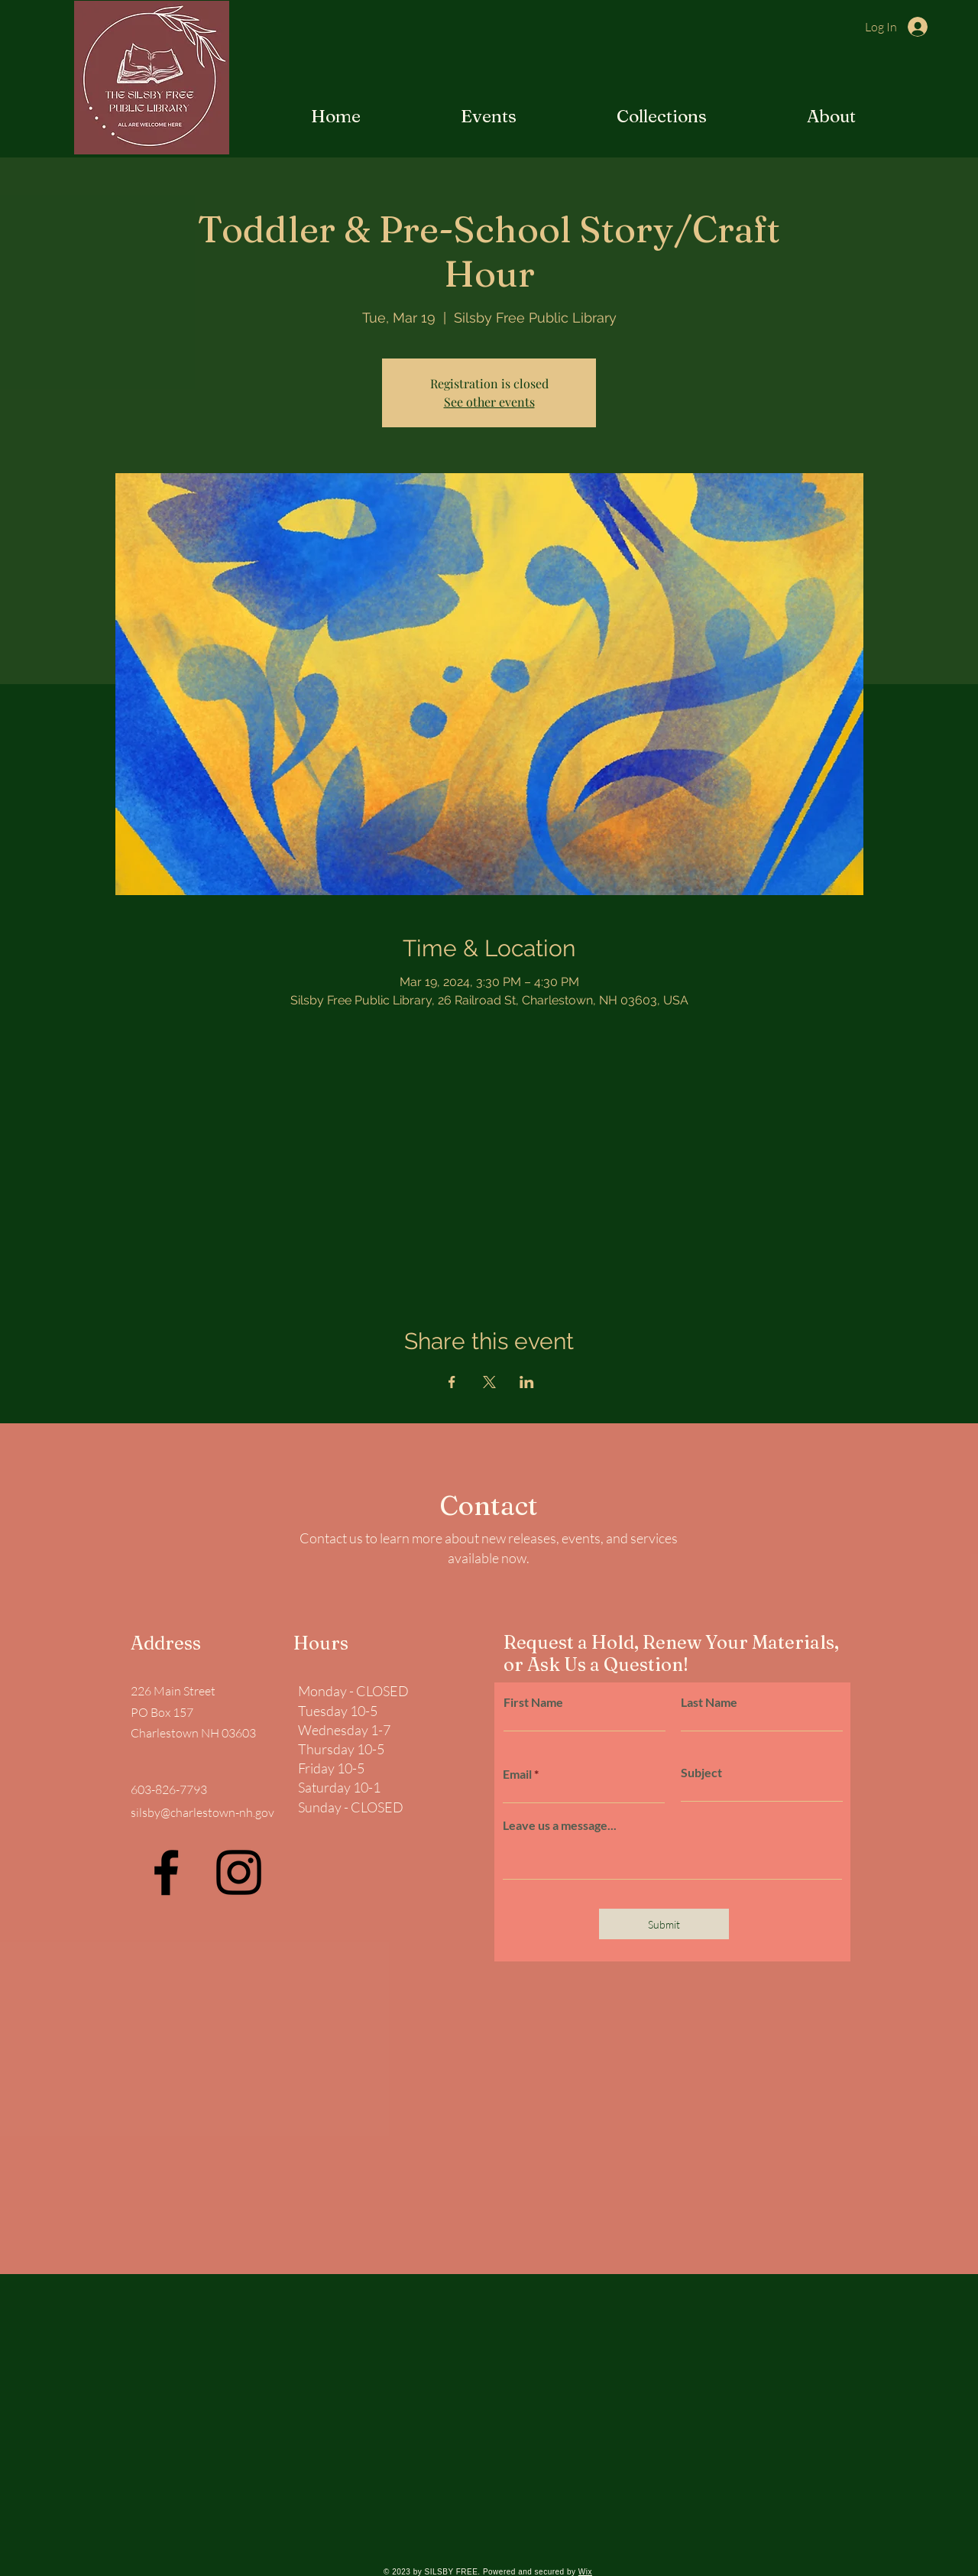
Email (517, 1774)
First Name (533, 1702)
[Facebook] (166, 1872)
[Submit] (664, 1924)
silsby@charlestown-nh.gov (202, 1812)
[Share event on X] (489, 1382)
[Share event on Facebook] (452, 1382)
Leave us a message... (560, 1825)
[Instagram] (239, 1872)
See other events (489, 402)
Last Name (709, 1702)
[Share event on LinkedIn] (527, 1382)
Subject (701, 1773)
